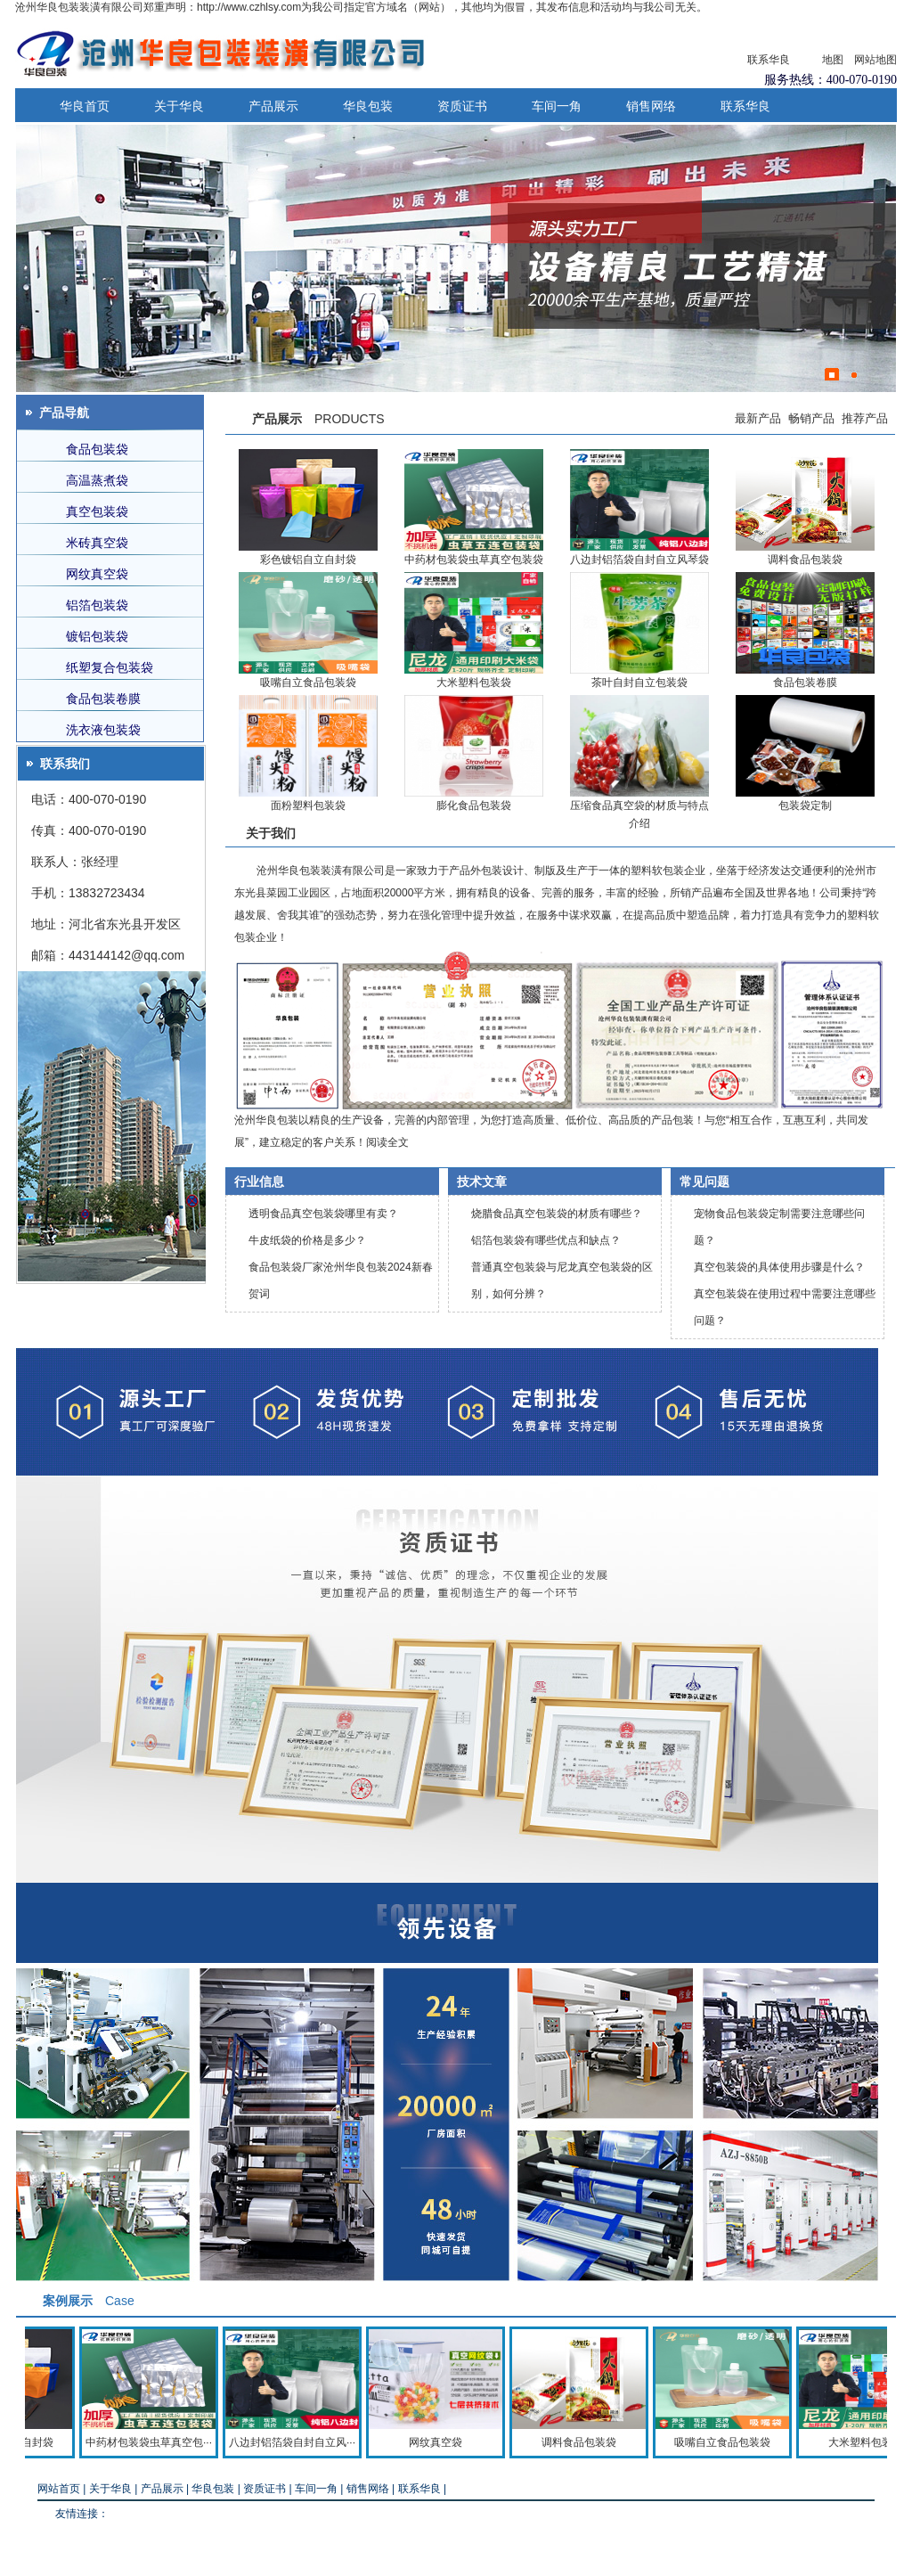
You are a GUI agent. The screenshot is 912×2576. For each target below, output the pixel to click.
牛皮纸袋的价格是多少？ (307, 1240)
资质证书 (462, 106)
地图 (832, 59)
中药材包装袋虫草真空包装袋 (473, 458)
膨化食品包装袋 (473, 704)
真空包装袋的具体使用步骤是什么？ (779, 1267)
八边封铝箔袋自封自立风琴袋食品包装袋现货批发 (639, 458)
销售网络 (651, 106)
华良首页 (85, 106)
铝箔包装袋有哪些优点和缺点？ (546, 1240)
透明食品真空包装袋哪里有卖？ (323, 1213)
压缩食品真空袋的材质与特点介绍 (639, 704)
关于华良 (179, 106)
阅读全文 (387, 1142)
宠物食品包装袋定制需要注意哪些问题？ (779, 1227)
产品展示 (273, 106)
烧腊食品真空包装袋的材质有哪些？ (556, 1213)
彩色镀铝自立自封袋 (308, 458)
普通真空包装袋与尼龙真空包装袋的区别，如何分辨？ (562, 1280)
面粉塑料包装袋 (308, 704)
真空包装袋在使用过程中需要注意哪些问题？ (784, 1307)
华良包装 (368, 106)
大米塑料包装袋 (473, 581)
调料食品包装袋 (805, 458)
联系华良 (768, 59)
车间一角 (557, 106)
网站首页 (58, 2488)
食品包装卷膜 (805, 581)
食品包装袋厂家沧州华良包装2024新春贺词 (340, 1280)
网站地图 (875, 59)
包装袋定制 (805, 704)
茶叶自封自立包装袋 (639, 581)
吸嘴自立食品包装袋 (308, 581)
